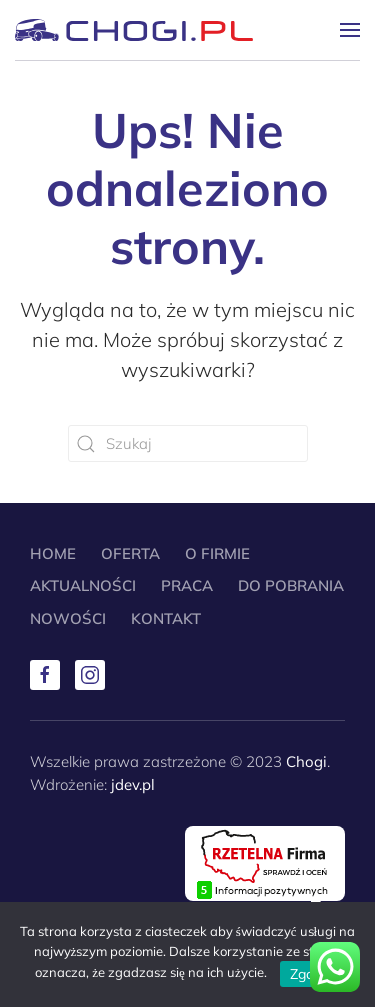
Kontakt (166, 618)
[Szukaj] (188, 443)
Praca (187, 585)
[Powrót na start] (134, 30)
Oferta (130, 553)
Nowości (68, 618)
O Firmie (217, 553)
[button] (350, 30)
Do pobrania (291, 585)
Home (53, 553)
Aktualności (83, 585)
